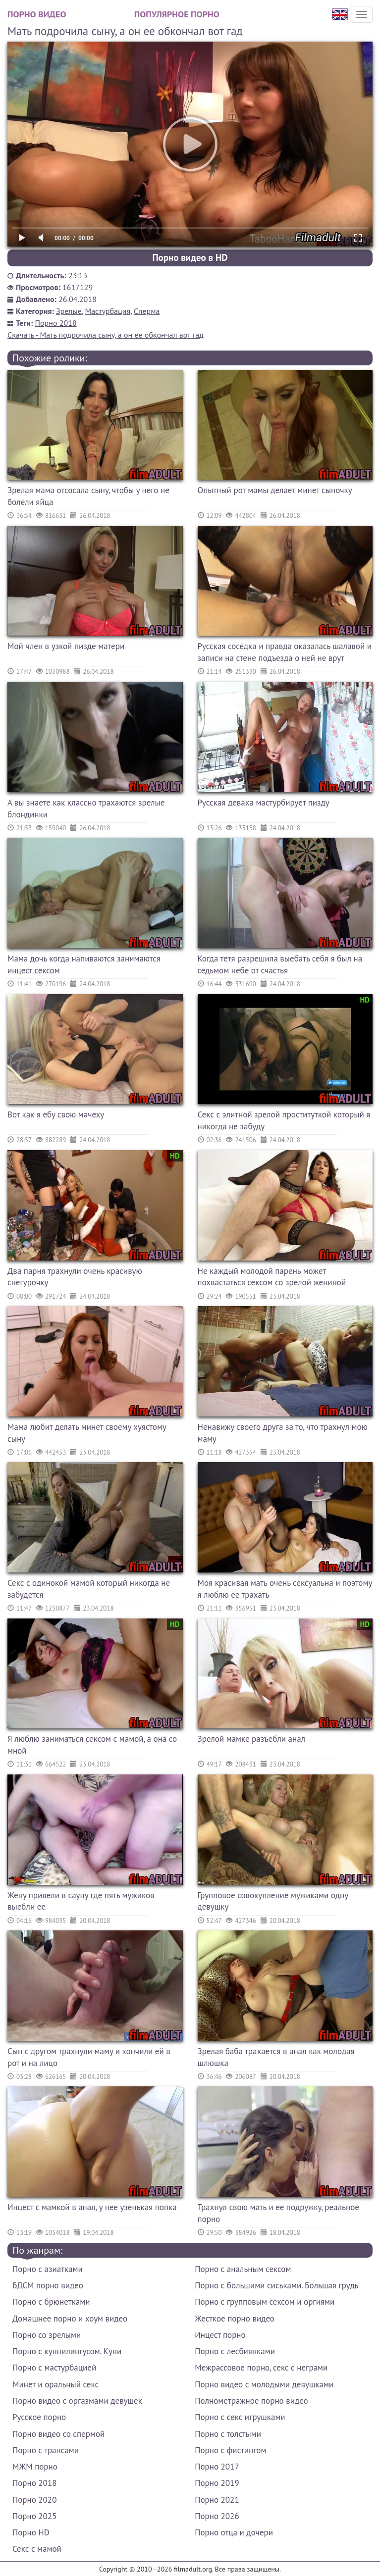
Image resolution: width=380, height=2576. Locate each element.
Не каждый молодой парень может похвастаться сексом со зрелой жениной (272, 1276)
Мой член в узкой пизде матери (65, 646)
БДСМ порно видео (47, 2285)
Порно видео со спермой (58, 2433)
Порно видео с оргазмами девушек (77, 2400)
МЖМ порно (34, 2466)
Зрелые (69, 311)
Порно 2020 (34, 2499)
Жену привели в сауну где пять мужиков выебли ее (81, 1901)
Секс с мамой (36, 2548)
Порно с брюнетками (51, 2301)
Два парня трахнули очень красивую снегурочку (74, 1276)
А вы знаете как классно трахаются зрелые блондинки (85, 808)
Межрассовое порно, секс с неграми (261, 2367)
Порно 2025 (34, 2516)
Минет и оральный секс (55, 2384)
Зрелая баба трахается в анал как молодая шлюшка (276, 2057)
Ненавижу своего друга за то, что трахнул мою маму (283, 1432)
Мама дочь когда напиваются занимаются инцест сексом (84, 964)
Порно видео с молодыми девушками (264, 2384)
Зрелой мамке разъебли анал (252, 1738)
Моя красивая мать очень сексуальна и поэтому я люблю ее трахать (285, 1588)
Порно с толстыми (228, 2433)
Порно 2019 (217, 2482)
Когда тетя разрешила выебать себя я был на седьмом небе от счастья (280, 964)
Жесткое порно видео (234, 2318)
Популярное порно (176, 14)
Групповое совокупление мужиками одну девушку (273, 1901)
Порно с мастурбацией (54, 2367)
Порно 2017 (217, 2466)
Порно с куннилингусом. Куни (66, 2351)
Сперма (147, 311)
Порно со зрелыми (46, 2334)
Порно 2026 (217, 2516)
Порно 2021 (217, 2499)
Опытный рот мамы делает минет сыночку (275, 490)
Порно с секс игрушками (240, 2417)
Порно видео (36, 14)
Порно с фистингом (230, 2450)
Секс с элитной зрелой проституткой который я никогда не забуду (284, 1120)
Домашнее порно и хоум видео (69, 2318)
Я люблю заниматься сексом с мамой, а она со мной (92, 1744)
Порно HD (31, 2532)
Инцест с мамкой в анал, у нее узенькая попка (92, 2207)
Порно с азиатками (47, 2269)
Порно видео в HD (189, 257)
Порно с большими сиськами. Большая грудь (276, 2285)
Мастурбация (107, 311)
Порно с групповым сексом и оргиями (264, 2301)
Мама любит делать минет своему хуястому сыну (86, 1432)
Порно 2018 (56, 323)
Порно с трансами (45, 2450)
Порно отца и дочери (234, 2532)
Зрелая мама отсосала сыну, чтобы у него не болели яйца (88, 496)
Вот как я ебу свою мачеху (55, 1114)
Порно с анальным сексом (243, 2269)
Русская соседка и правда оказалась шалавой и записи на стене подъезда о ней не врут (285, 652)
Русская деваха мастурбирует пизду (263, 802)
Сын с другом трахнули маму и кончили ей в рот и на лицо (88, 2057)
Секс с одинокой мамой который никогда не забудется (88, 1588)
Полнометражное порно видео (251, 2400)
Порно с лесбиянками (235, 2351)
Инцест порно (220, 2334)
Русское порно (39, 2417)
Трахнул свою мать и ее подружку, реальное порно (278, 2213)
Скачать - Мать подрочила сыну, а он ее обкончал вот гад (105, 335)
